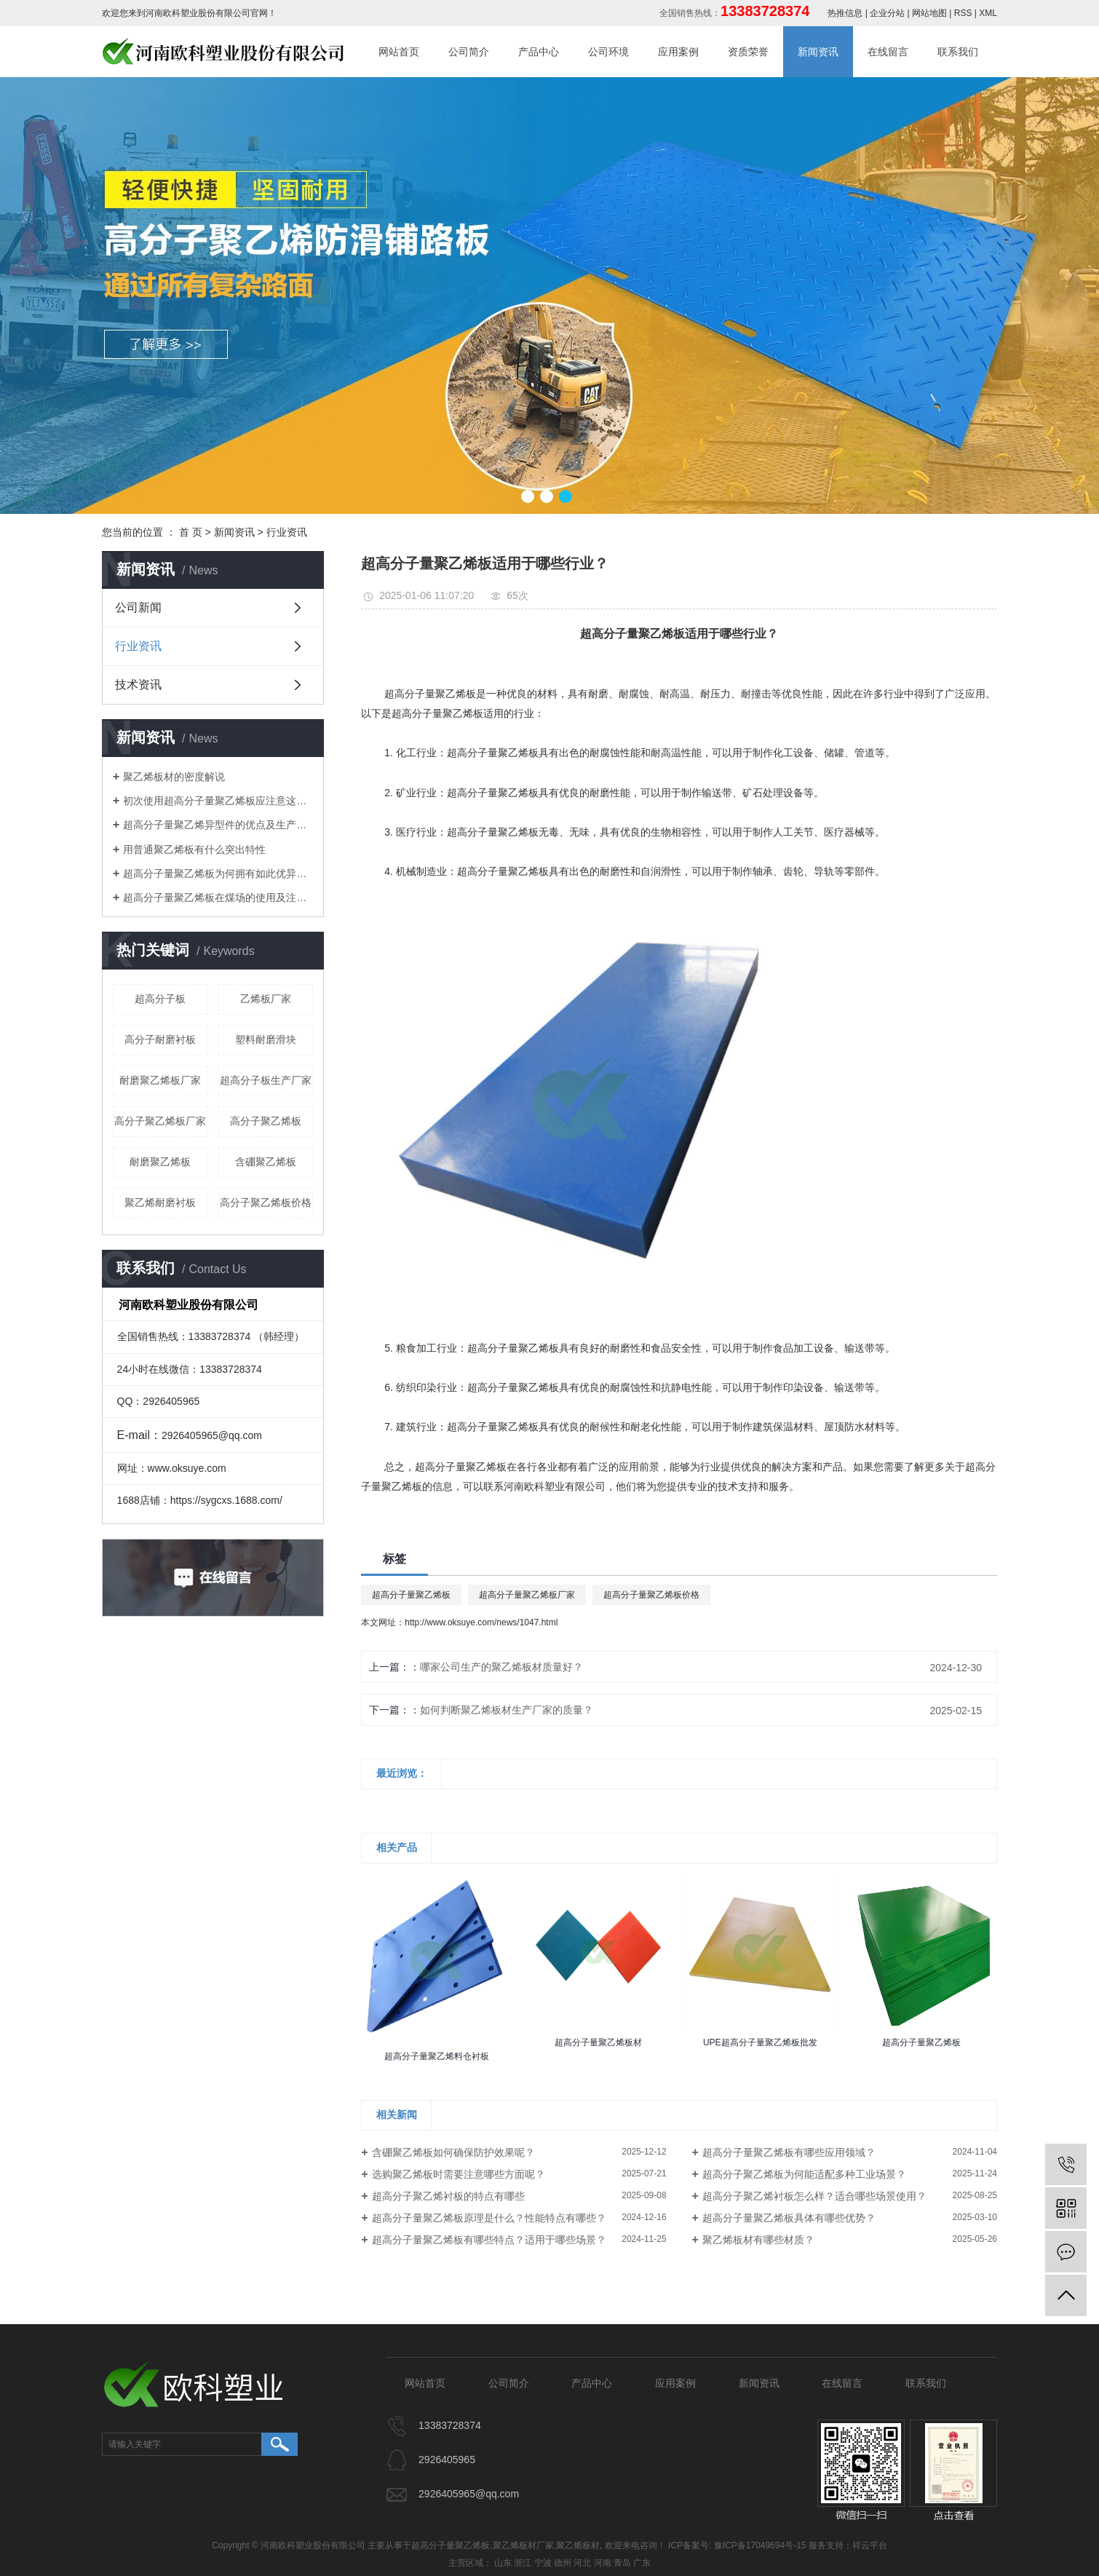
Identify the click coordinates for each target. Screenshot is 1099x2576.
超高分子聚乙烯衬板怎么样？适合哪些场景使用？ (814, 2196)
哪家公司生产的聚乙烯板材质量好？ (501, 1667)
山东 (503, 2563)
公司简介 (468, 52)
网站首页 (398, 52)
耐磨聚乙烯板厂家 (160, 1080)
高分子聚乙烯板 (265, 1121)
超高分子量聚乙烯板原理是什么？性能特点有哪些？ (489, 2218)
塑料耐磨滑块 (265, 1039)
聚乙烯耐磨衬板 (160, 1202)
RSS (963, 13)
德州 (562, 2563)
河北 (582, 2563)
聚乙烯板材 (578, 2545)
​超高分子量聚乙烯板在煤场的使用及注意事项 (218, 897)
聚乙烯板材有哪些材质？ (758, 2240)
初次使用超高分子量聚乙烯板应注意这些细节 (218, 801)
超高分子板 (160, 998)
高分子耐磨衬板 (160, 1039)
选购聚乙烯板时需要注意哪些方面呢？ (458, 2174)
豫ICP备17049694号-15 (760, 2545)
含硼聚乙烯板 (265, 1162)
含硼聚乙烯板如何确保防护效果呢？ (453, 2152)
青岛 (622, 2563)
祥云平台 (869, 2545)
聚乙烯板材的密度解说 (174, 776)
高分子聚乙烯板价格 (266, 1202)
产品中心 (538, 52)
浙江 (522, 2563)
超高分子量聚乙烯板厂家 (527, 1595)
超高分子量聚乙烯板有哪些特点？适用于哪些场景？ (489, 2240)
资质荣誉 (748, 52)
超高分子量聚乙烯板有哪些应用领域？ (789, 2152)
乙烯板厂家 (265, 998)
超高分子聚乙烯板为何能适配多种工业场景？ (804, 2174)
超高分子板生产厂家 (266, 1080)
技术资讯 (138, 684)
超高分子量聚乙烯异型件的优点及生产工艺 (218, 825)
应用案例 (678, 52)
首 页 (190, 532)
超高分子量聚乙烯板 (411, 1595)
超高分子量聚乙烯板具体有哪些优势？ (789, 2218)
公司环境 (608, 52)
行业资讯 (286, 532)
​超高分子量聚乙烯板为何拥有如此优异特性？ (218, 873)
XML (988, 13)
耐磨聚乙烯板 (160, 1162)
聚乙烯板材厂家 (523, 2545)
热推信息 (845, 13)
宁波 (543, 2563)
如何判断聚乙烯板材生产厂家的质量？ (506, 1710)
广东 (642, 2563)
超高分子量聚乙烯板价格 (651, 1595)
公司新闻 (138, 607)
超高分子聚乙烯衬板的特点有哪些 (448, 2196)
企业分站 (887, 13)
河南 (602, 2563)
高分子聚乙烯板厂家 (160, 1121)
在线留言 (888, 52)
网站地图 (929, 13)
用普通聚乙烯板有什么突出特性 (194, 849)
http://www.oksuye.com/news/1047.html (481, 1622)
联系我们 (957, 52)
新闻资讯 (818, 52)
